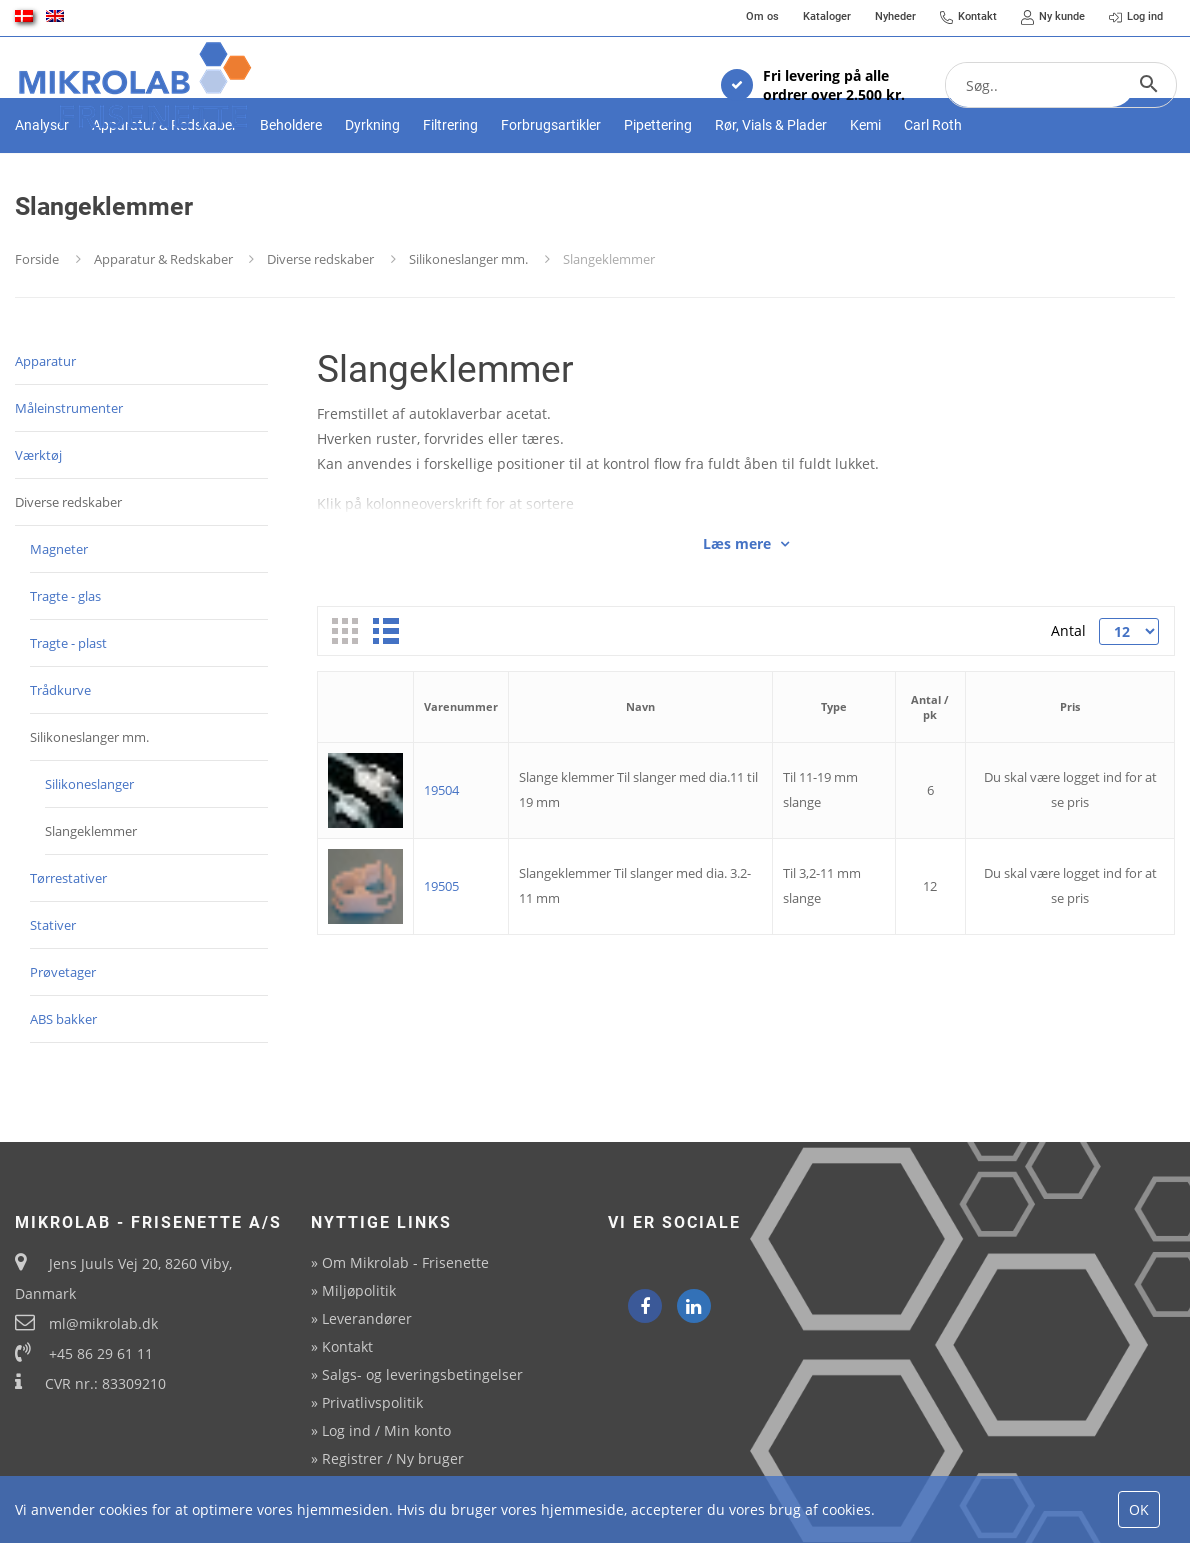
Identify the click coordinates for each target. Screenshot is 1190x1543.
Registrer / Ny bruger (393, 1458)
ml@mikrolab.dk (103, 1323)
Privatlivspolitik (372, 1402)
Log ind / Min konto (386, 1430)
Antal (1067, 699)
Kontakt (347, 1346)
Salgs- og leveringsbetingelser (422, 1374)
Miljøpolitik (359, 1290)
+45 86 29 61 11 (101, 1353)
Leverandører (367, 1318)
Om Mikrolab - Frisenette (405, 1262)
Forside (37, 328)
